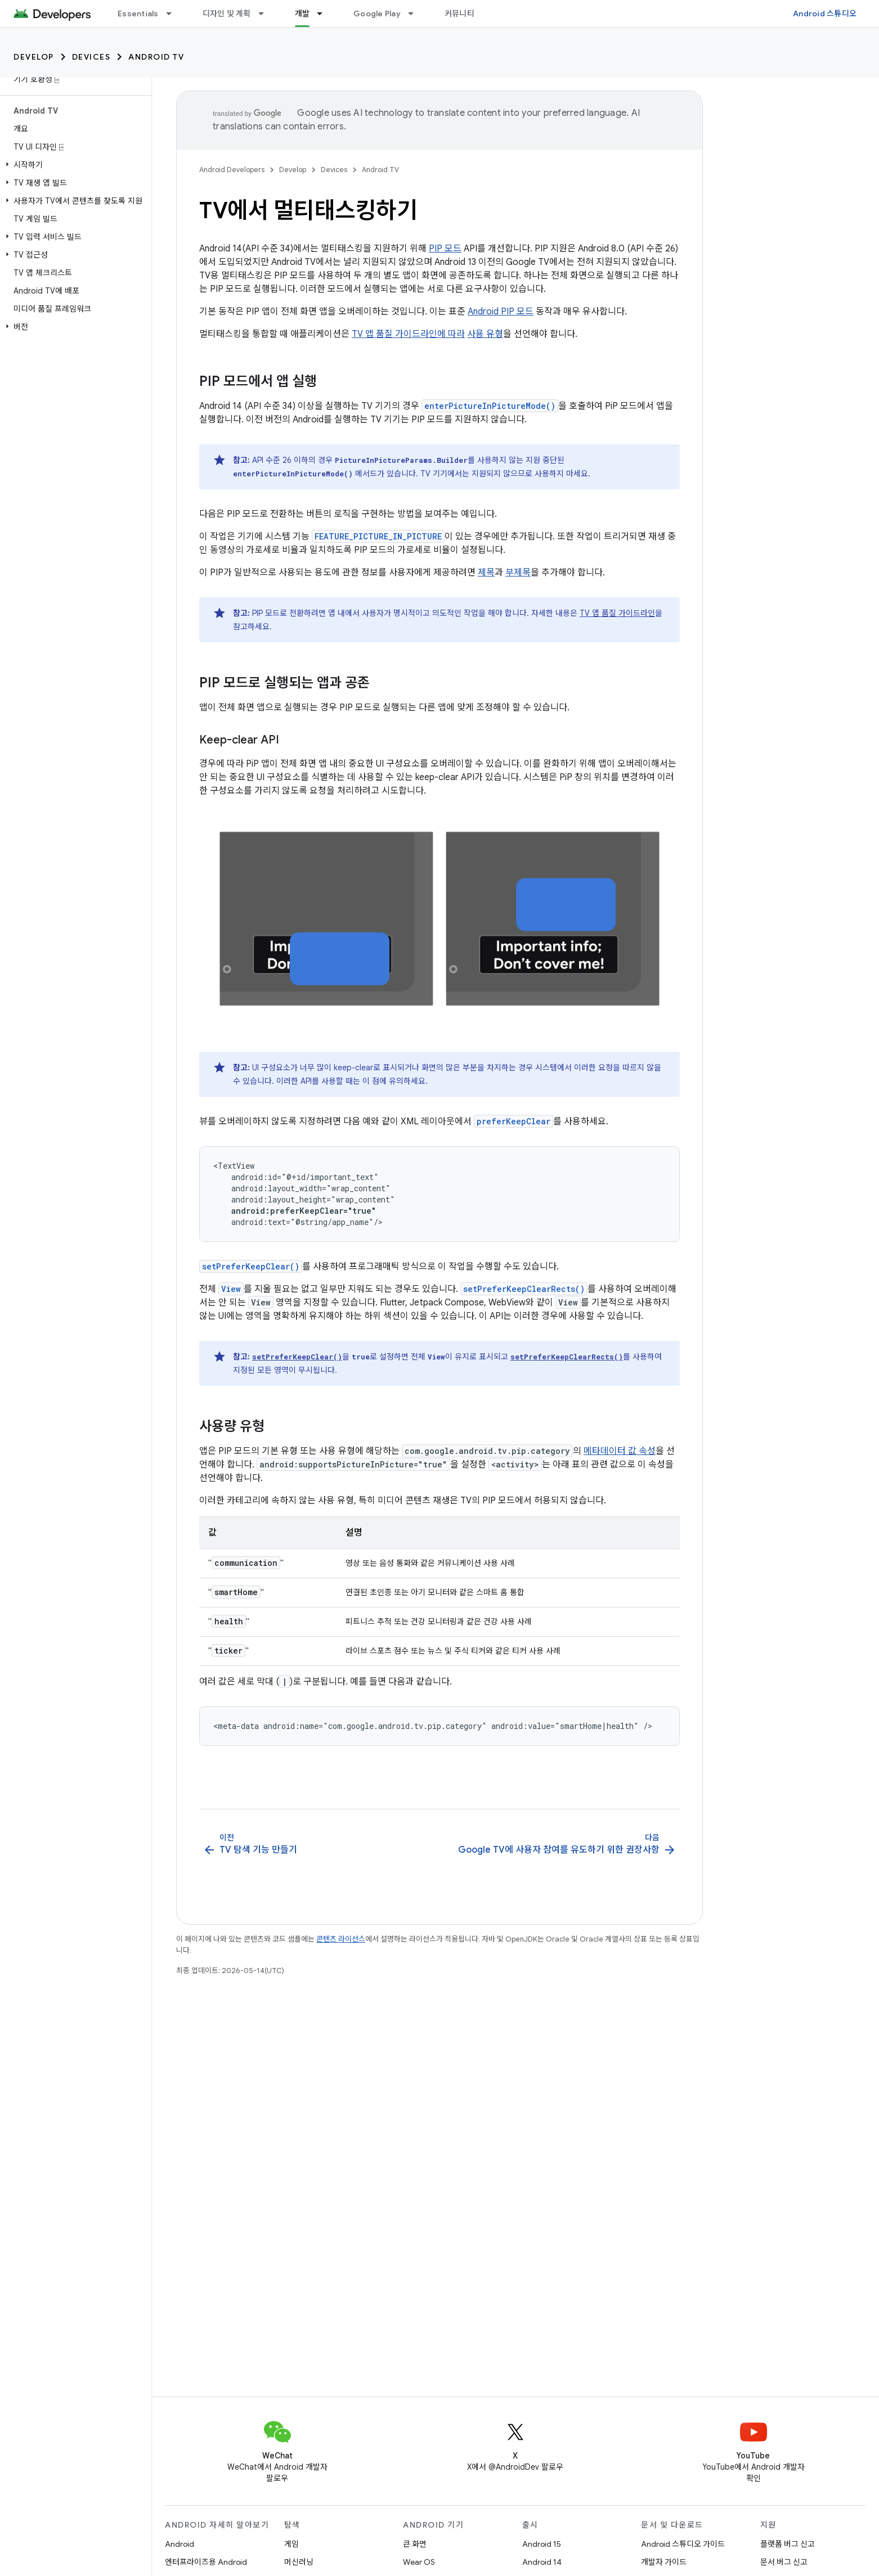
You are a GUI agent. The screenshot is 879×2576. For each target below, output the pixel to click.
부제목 (518, 572)
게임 (291, 2544)
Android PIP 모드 (500, 311)
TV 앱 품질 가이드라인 (617, 613)
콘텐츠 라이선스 (340, 1939)
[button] (73, 165)
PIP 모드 (445, 248)
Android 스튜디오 (824, 13)
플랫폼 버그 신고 (787, 2544)
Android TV (156, 57)
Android (179, 2544)
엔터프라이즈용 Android (206, 2562)
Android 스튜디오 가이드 (683, 2544)
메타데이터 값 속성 (620, 1451)
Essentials (138, 13)
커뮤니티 (459, 13)
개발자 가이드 (664, 2562)
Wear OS (419, 2562)
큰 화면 (415, 2544)
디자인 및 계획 (227, 13)
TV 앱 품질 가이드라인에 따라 (408, 334)
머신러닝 (298, 2562)
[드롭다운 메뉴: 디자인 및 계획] (266, 13)
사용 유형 (485, 334)
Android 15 (541, 2544)
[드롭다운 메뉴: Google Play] (416, 13)
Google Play (377, 13)
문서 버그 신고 (784, 2562)
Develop (34, 57)
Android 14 (542, 2562)
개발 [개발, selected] (302, 13)
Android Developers (231, 169)
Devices (91, 57)
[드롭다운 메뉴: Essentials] (174, 13)
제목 (486, 572)
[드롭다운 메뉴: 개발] (325, 13)
